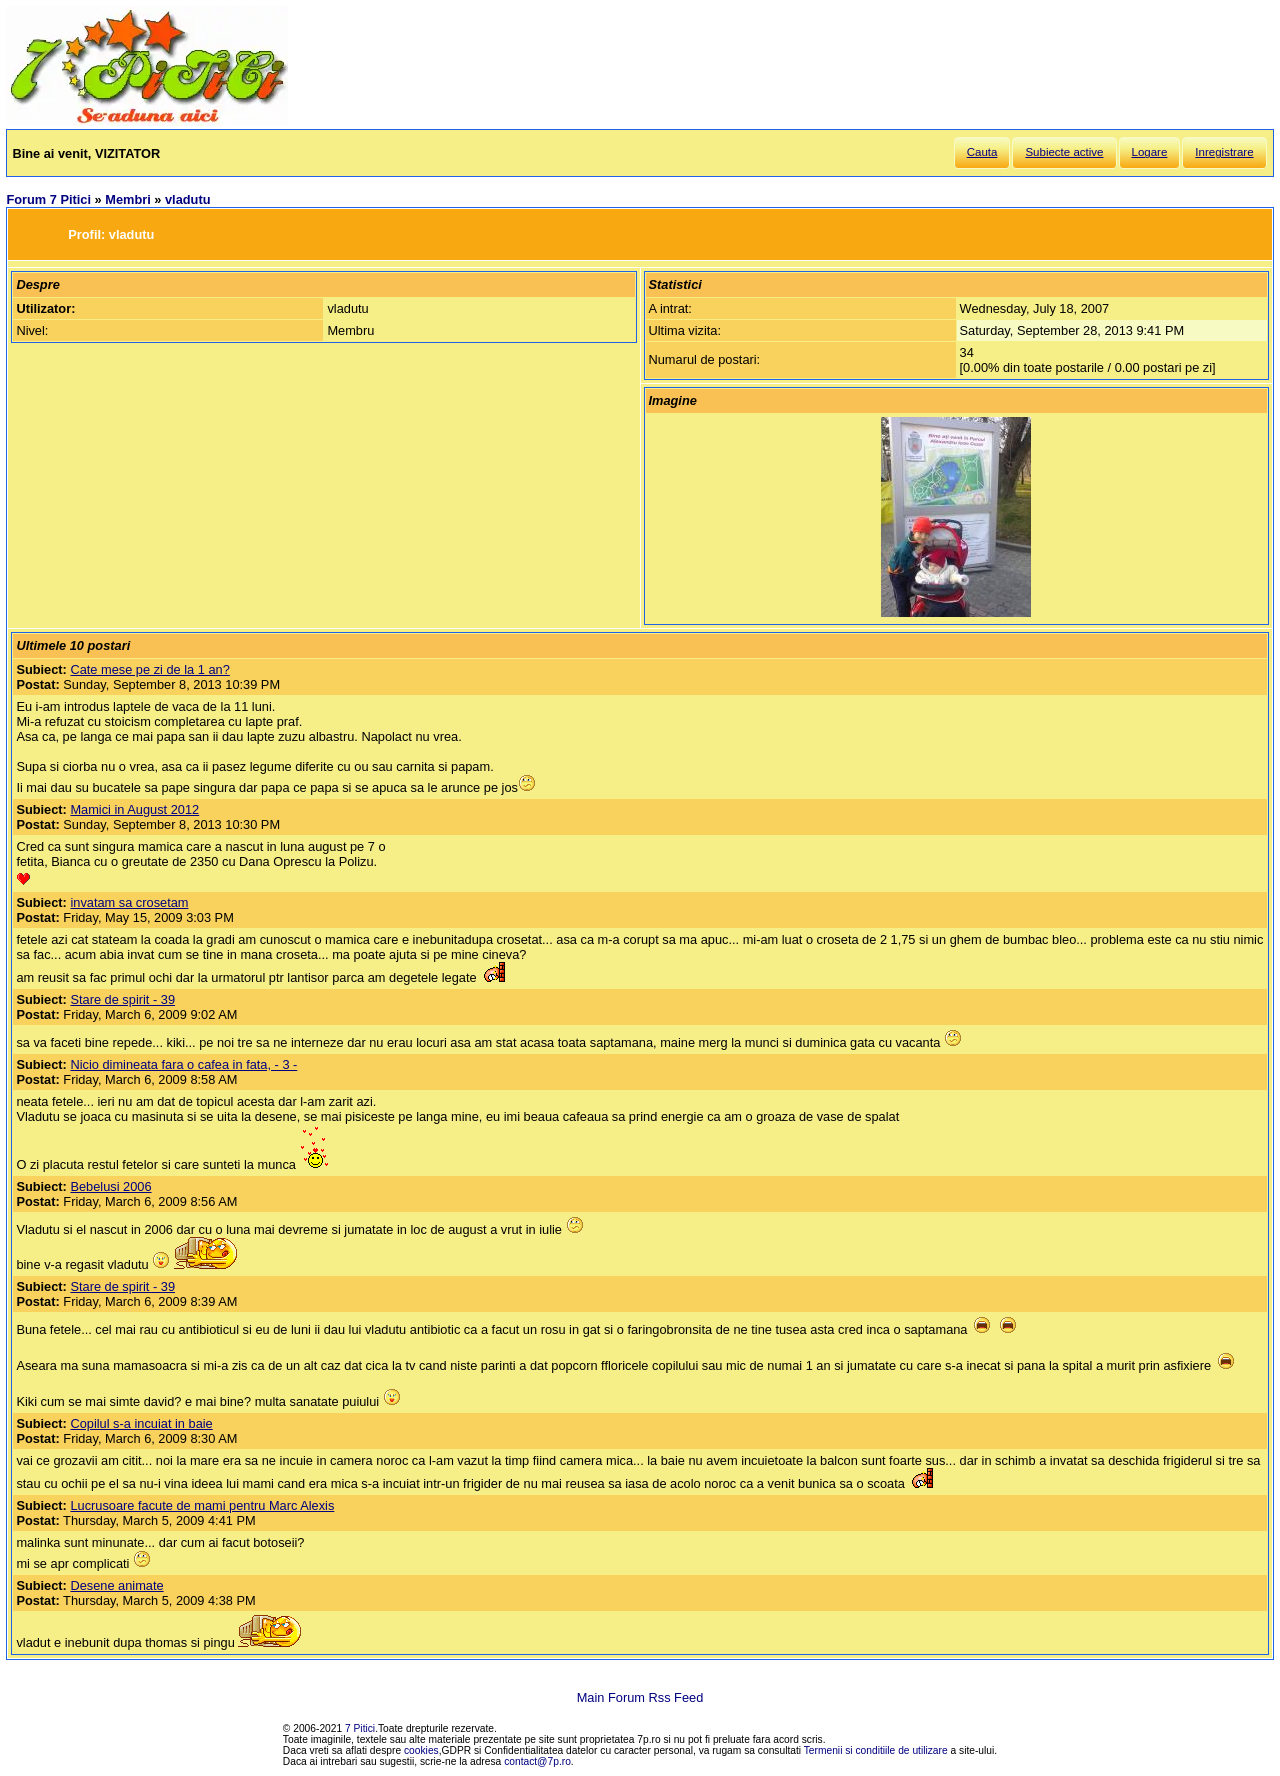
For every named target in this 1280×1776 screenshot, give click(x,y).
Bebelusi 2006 (110, 1186)
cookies (421, 1750)
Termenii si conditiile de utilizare (876, 1750)
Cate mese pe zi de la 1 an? (149, 669)
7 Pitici (360, 1728)
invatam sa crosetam (129, 902)
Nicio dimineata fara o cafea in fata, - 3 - (183, 1064)
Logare (1150, 152)
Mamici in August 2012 (134, 809)
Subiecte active (1064, 152)
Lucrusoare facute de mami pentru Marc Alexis (202, 1505)
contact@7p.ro (537, 1761)
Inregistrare (1224, 152)
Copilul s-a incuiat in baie (141, 1423)
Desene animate (116, 1585)
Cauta (982, 152)
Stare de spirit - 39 (122, 999)
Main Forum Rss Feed (640, 1697)
